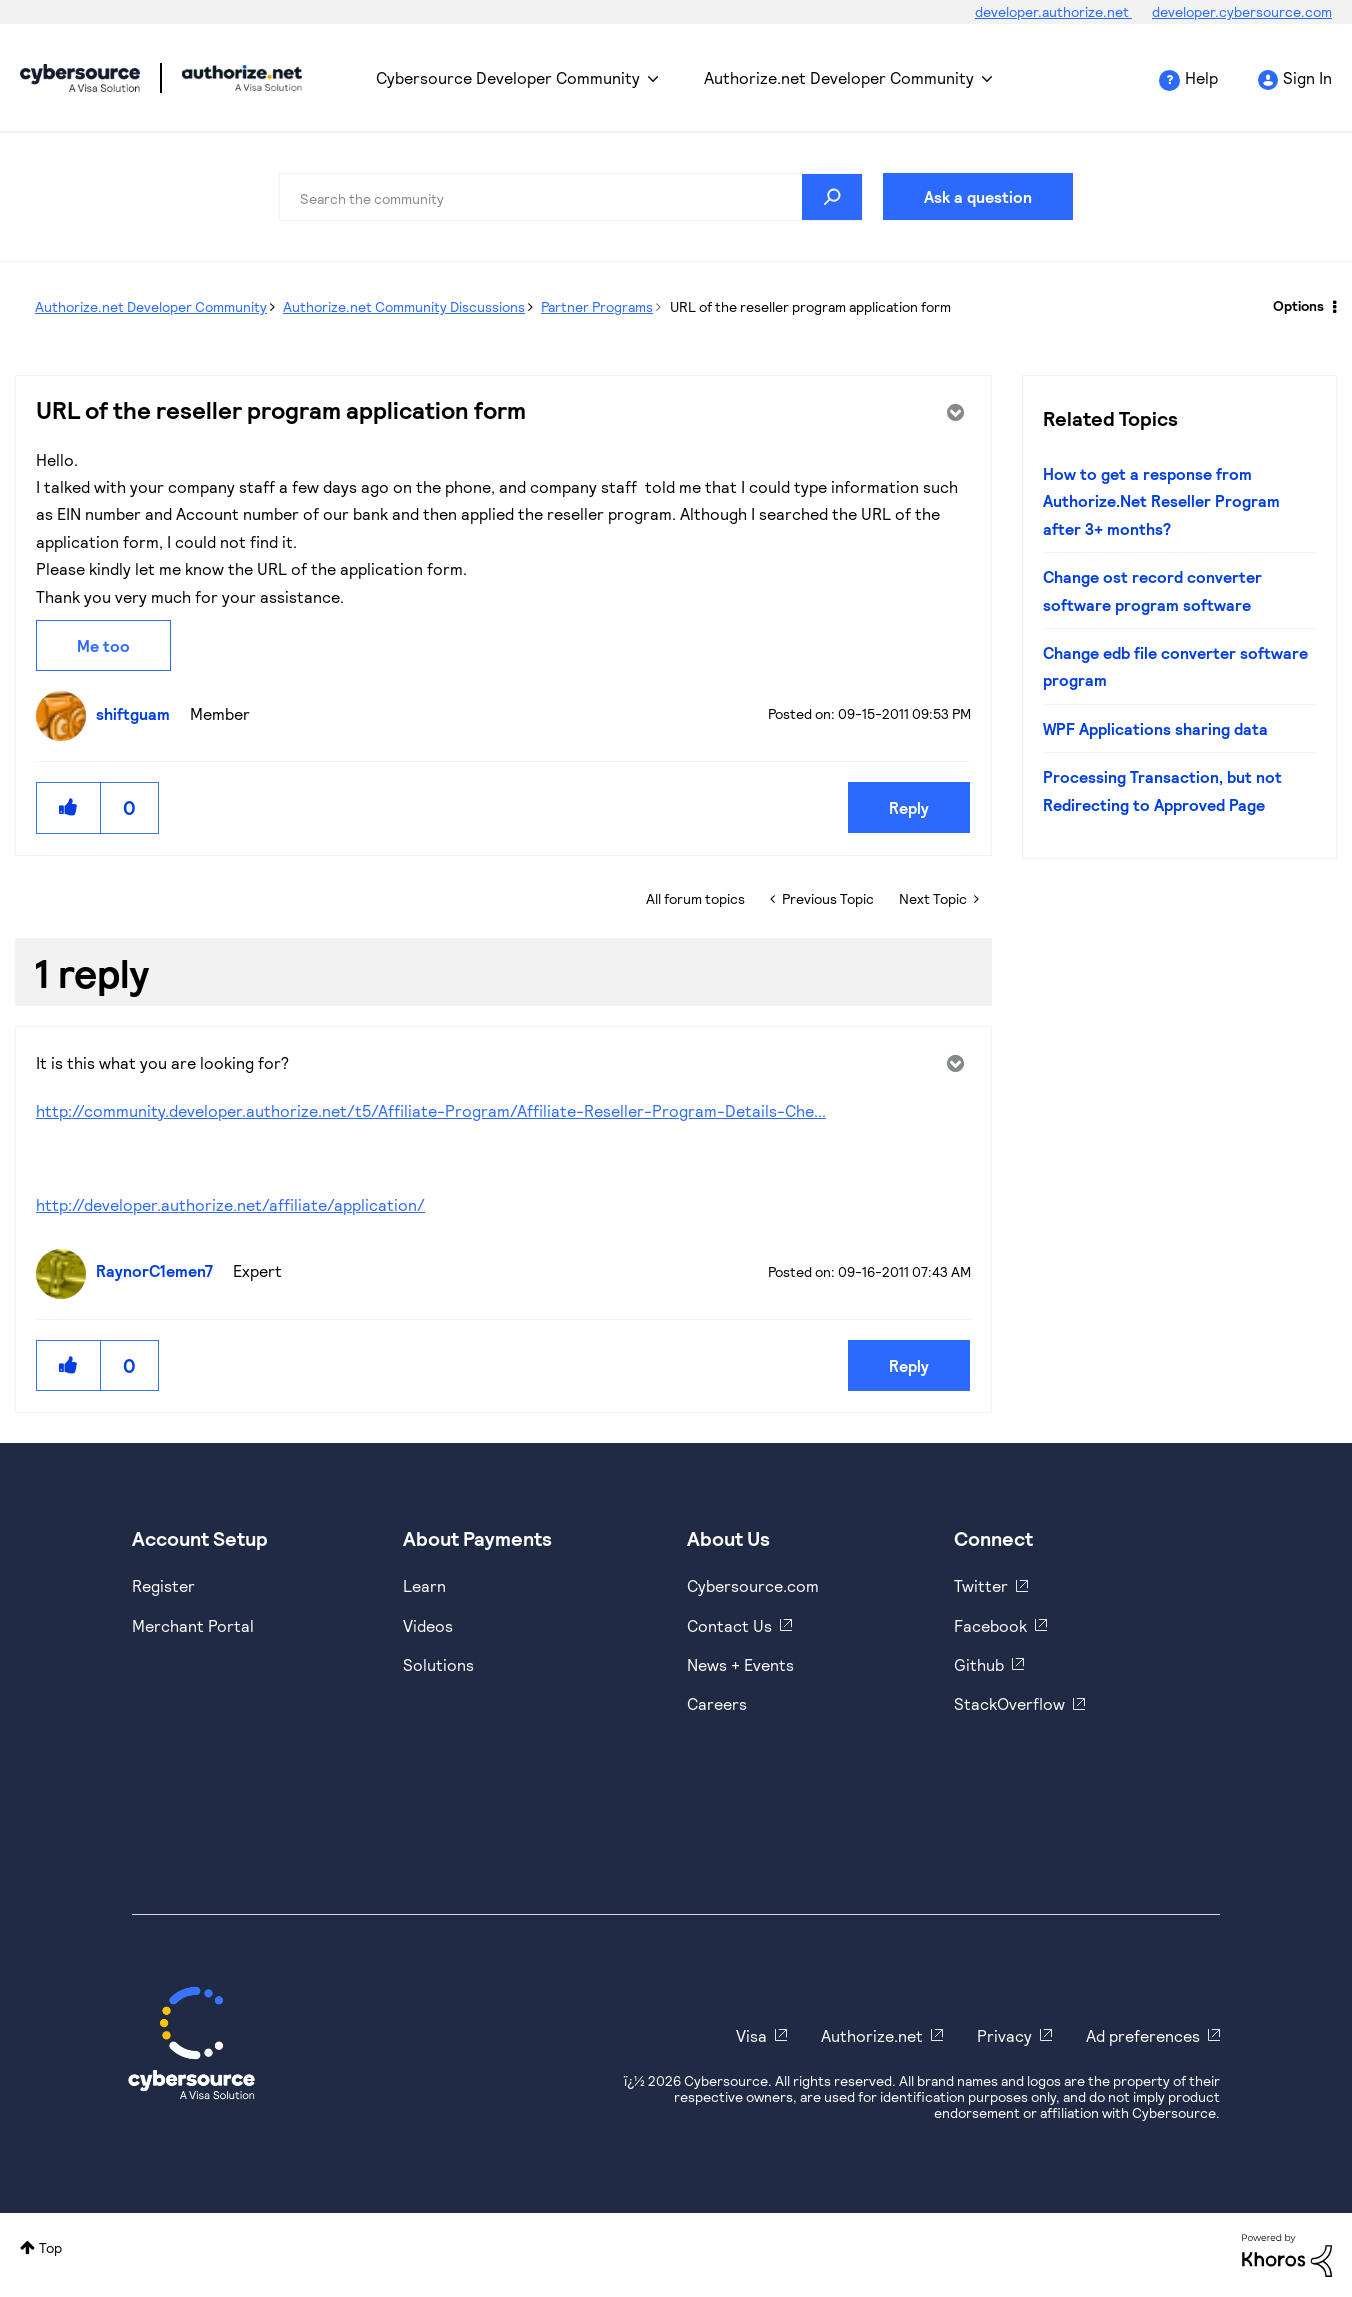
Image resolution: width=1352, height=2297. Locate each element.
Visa (751, 2035)
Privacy (1004, 2035)
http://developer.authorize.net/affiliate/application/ (230, 1204)
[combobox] (570, 197)
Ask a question (978, 196)
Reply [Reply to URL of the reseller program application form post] (909, 807)
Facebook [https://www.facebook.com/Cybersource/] (990, 1625)
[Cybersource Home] (191, 2043)
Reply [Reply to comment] (909, 1365)
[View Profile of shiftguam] (138, 713)
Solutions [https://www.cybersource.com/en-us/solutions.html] (438, 1664)
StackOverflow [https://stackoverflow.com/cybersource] (1009, 1703)
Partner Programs (597, 306)
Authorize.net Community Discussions (404, 306)
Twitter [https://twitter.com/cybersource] (981, 1585)
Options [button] (1298, 305)
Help (1201, 77)
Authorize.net (872, 2035)
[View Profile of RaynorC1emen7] (159, 1270)
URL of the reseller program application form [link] (810, 306)
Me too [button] (103, 645)
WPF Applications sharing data (1155, 728)
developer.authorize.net (1053, 11)
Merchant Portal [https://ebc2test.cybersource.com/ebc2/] (193, 1625)
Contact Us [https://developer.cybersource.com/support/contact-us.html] (729, 1625)
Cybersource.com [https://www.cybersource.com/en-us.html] (753, 1585)
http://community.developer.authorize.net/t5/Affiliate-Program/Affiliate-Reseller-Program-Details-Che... (431, 1110)
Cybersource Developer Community (80, 78)
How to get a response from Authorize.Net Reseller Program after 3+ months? (1161, 501)
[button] (69, 807)
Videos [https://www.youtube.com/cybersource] (428, 1625)
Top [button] (50, 2247)
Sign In (1307, 77)
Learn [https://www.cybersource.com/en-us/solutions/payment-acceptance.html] (424, 1585)
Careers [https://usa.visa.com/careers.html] (717, 1703)
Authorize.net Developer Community (839, 77)
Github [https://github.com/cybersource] (979, 1664)
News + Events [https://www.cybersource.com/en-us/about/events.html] (740, 1664)
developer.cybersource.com (1242, 11)
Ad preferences (1143, 2035)
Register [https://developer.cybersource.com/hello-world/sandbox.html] (163, 1585)
